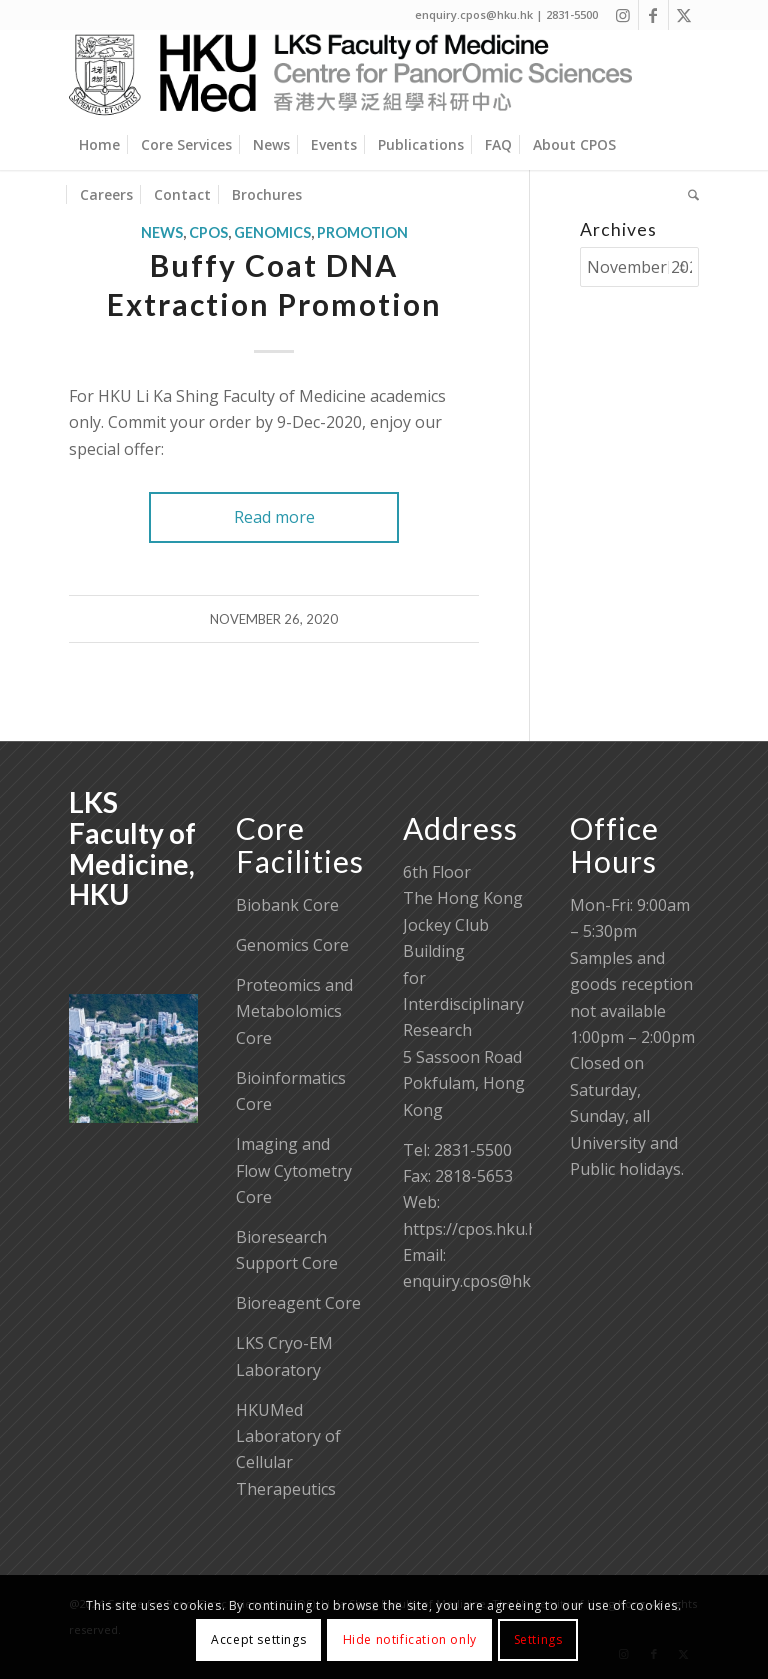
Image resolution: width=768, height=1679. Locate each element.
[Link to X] (684, 15)
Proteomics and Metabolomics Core (294, 1011)
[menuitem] (99, 145)
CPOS (208, 232)
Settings (538, 1639)
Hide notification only (410, 1639)
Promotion (362, 232)
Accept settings (258, 1639)
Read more (274, 517)
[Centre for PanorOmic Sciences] (350, 75)
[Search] (688, 195)
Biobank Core (287, 905)
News (162, 232)
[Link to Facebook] (653, 15)
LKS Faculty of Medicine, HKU (132, 848)
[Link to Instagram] (623, 15)
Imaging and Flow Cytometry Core (294, 1170)
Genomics (272, 232)
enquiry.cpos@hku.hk (483, 1281)
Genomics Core (292, 945)
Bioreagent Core (298, 1303)
